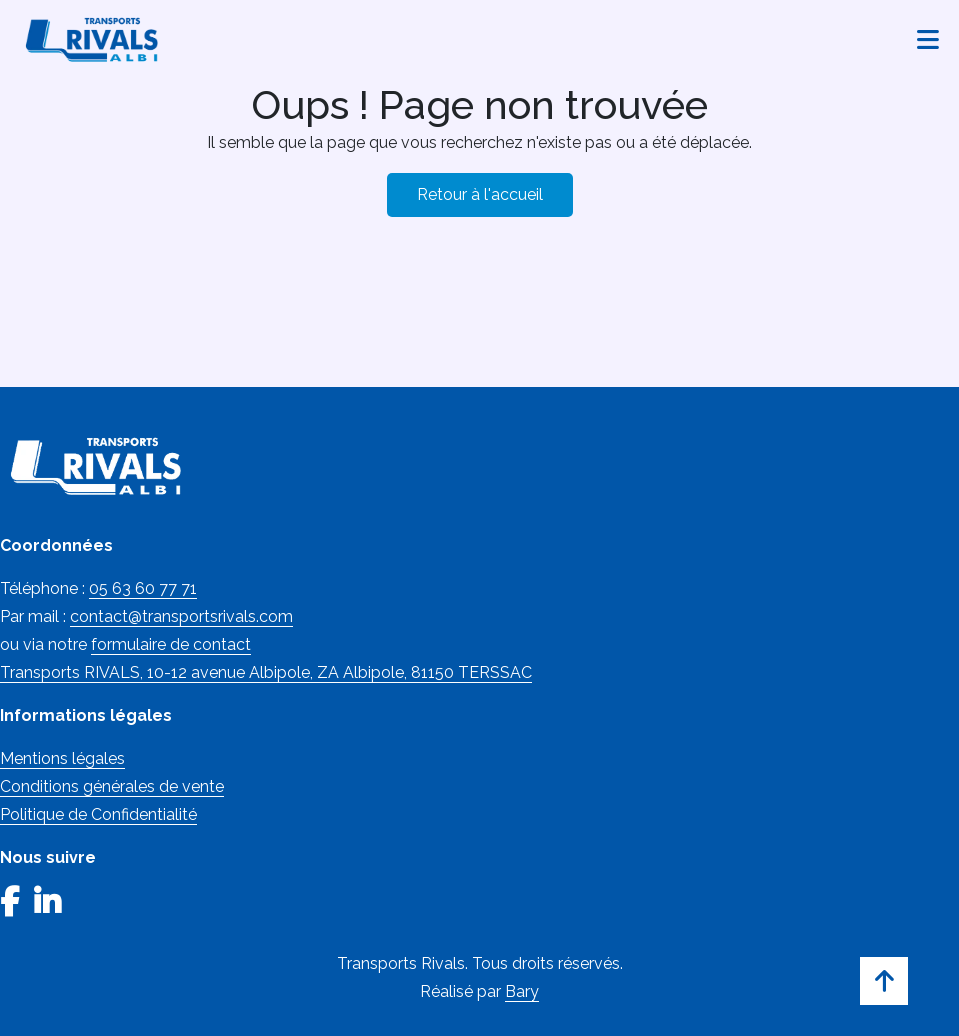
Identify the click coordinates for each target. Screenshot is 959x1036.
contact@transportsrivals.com (181, 616)
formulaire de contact (171, 644)
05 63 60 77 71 (143, 588)
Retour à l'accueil (480, 194)
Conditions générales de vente (112, 786)
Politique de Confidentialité (98, 814)
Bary (522, 991)
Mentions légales (62, 758)
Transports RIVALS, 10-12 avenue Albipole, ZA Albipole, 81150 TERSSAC (266, 672)
